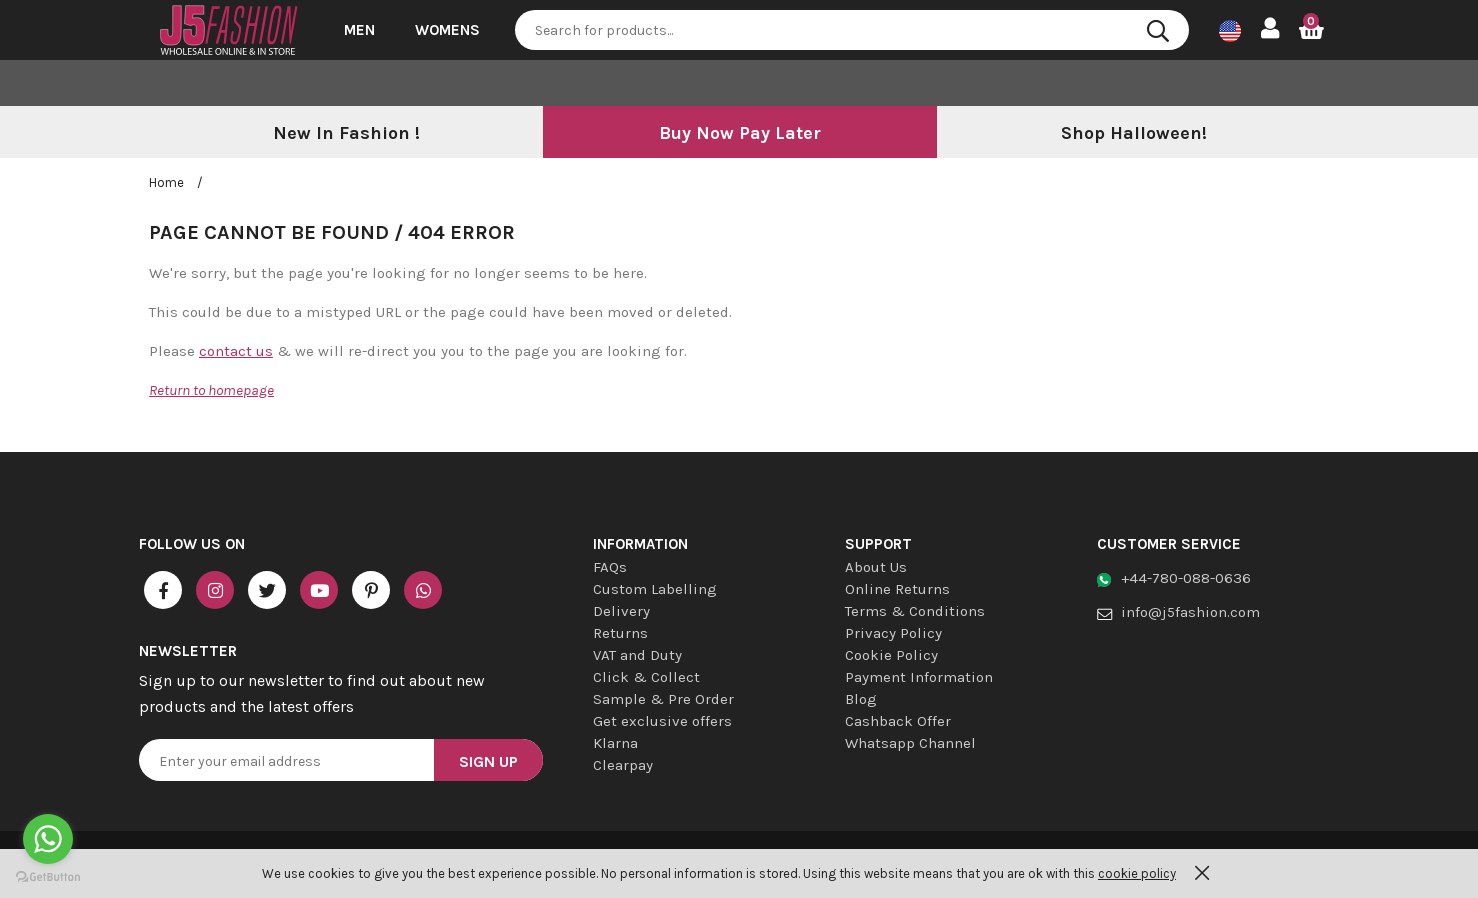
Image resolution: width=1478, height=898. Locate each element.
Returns (620, 633)
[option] (346, 134)
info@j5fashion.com (1190, 612)
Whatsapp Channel (910, 743)
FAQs (610, 567)
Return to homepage (211, 390)
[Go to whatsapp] (48, 839)
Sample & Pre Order (663, 699)
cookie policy (1137, 873)
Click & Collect (646, 677)
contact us (236, 351)
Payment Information (919, 677)
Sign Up (488, 761)
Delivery (621, 611)
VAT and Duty (637, 655)
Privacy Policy (893, 633)
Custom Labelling (655, 589)
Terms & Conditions (915, 611)
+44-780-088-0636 (1186, 578)
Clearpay (623, 765)
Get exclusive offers (662, 721)
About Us (876, 567)
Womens (447, 30)
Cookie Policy (891, 655)
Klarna (615, 743)
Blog (861, 699)
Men (359, 30)
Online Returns (897, 589)
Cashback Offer (898, 721)
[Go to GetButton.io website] (48, 877)
